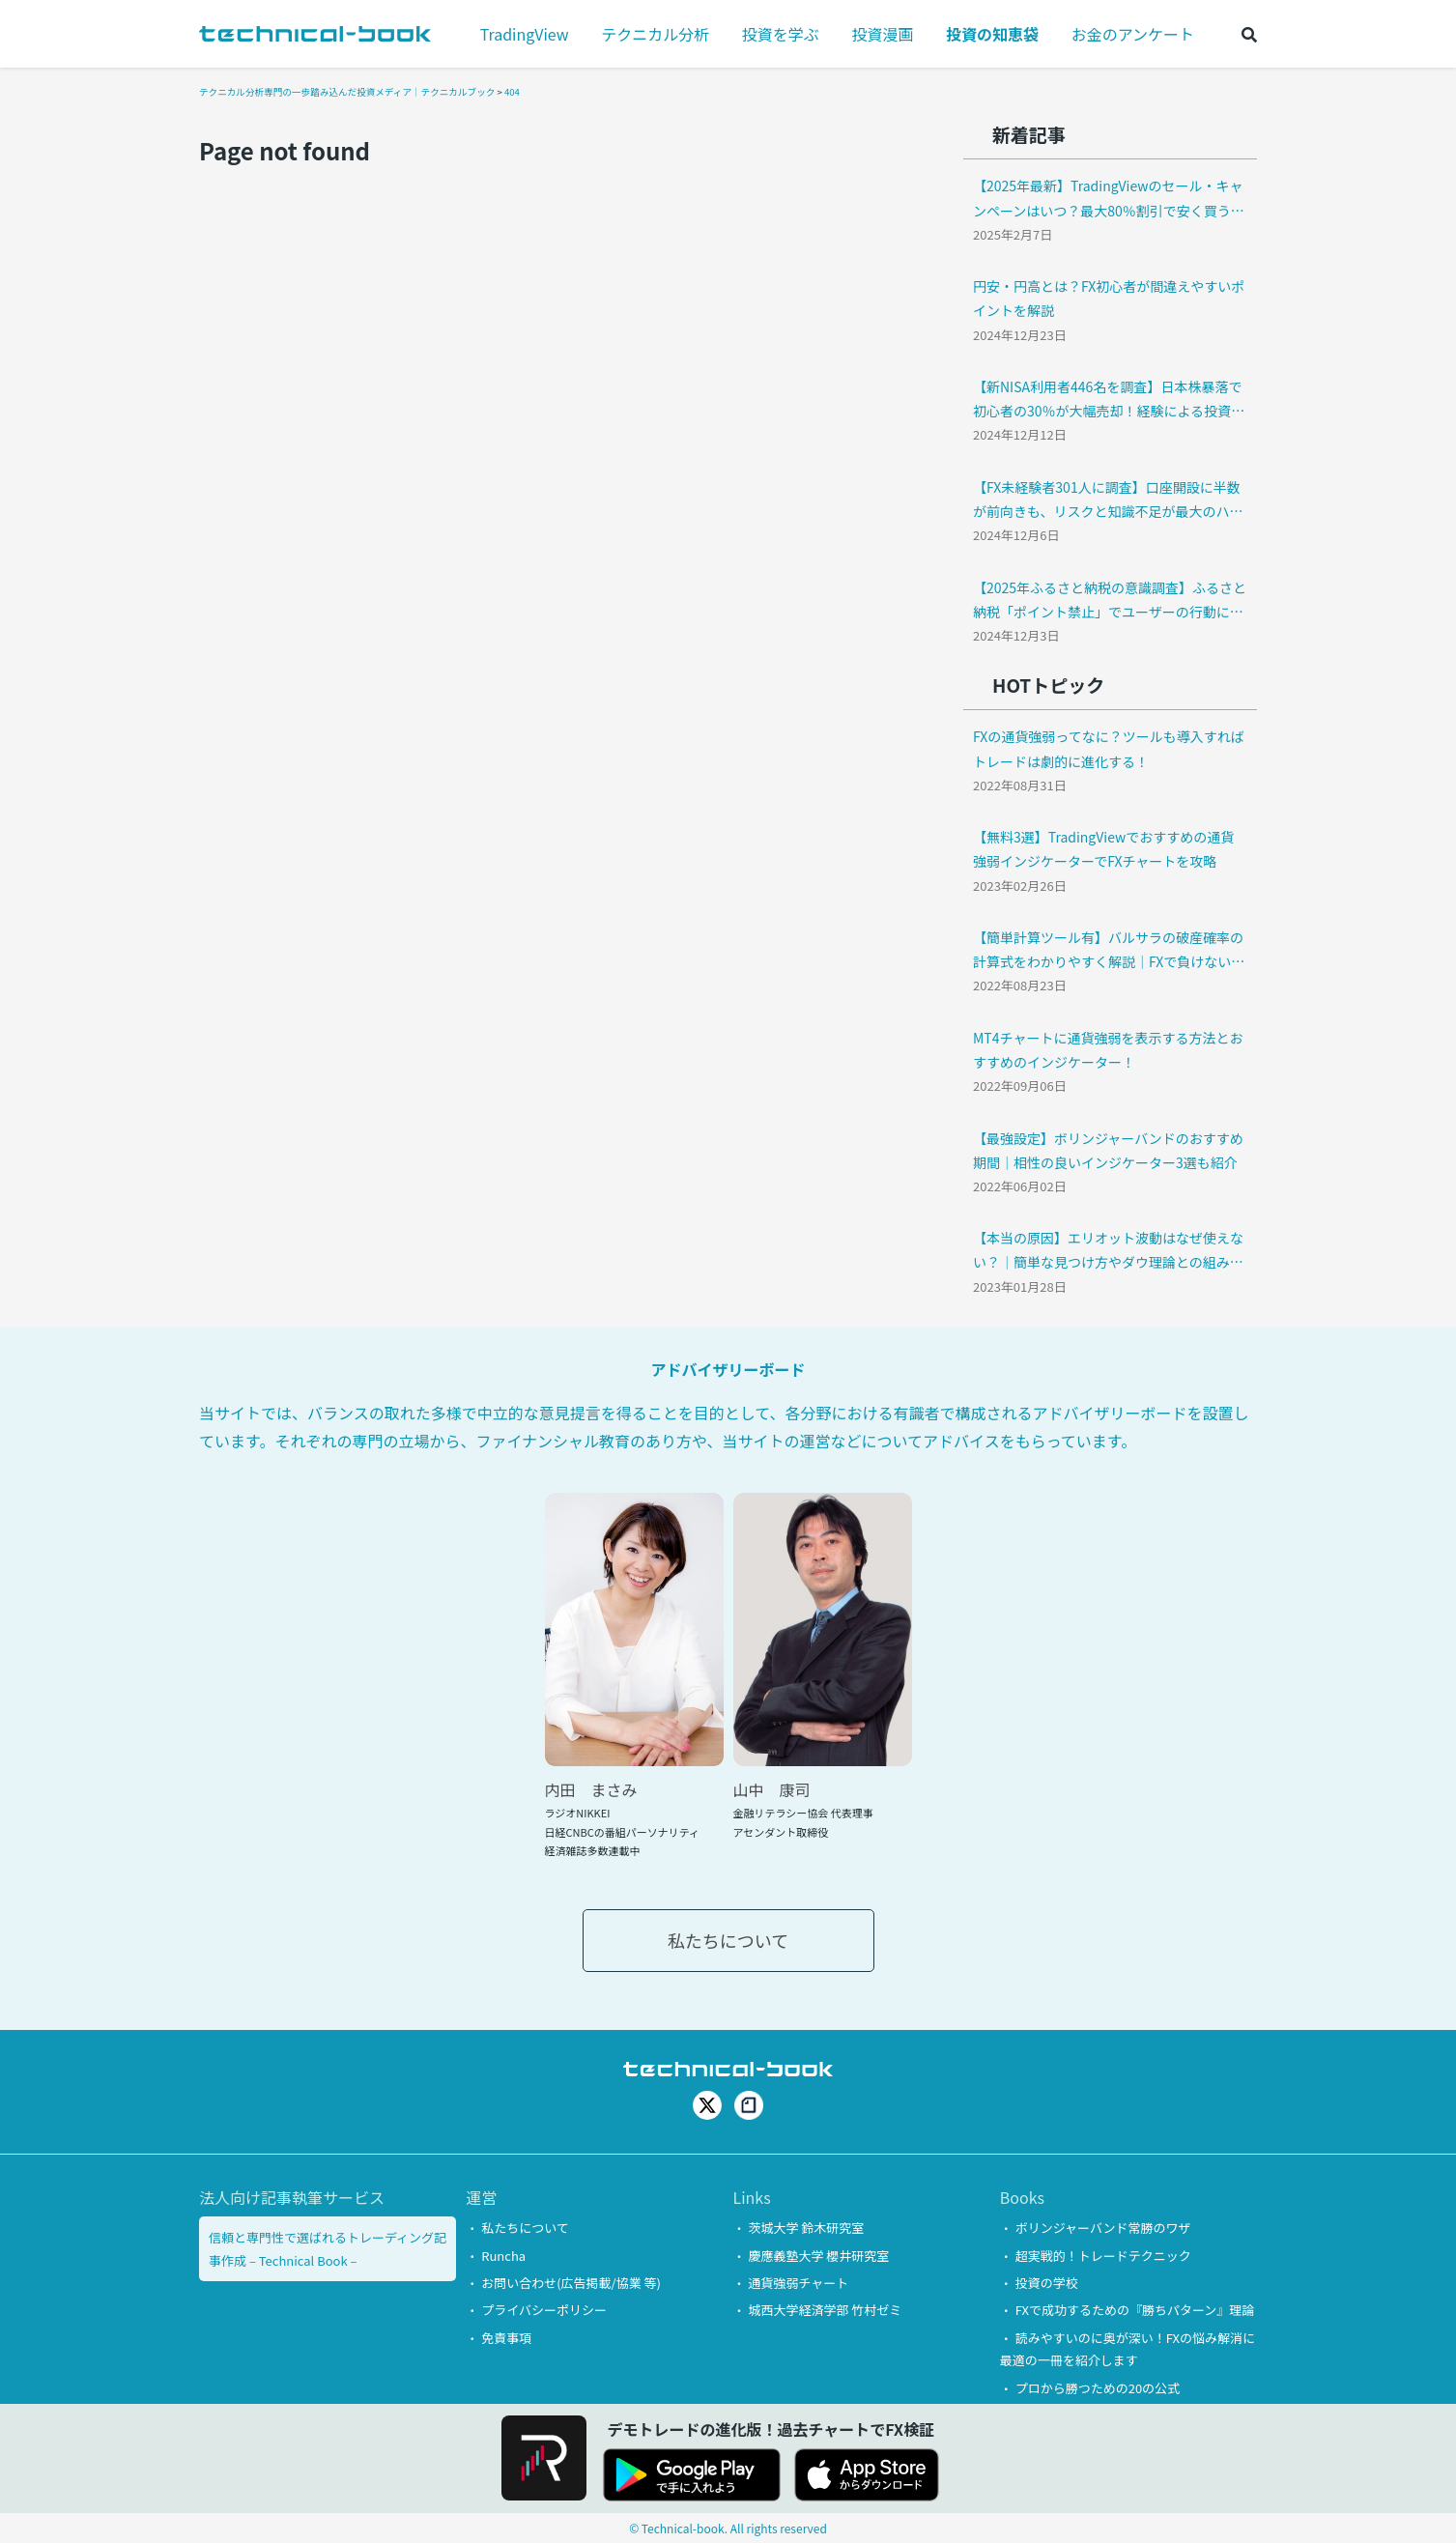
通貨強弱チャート (798, 2282)
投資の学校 (1046, 2282)
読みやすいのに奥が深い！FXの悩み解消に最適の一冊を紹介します (1127, 2349)
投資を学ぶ (780, 33)
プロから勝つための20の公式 (1097, 2388)
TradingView (524, 33)
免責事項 (506, 2338)
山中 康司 (772, 1789)
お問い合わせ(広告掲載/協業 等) (571, 2282)
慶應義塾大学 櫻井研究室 (818, 2255)
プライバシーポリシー (544, 2309)
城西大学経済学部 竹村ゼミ (824, 2309)
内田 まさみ (591, 1789)
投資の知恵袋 (992, 33)
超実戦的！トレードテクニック (1103, 2255)
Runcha (503, 2255)
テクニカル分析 (655, 33)
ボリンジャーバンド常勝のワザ (1103, 2227)
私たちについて (728, 1940)
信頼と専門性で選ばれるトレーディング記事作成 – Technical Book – (327, 2248)
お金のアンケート (1132, 33)
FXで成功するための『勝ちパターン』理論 (1135, 2309)
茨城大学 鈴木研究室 (806, 2227)
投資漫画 (882, 33)
